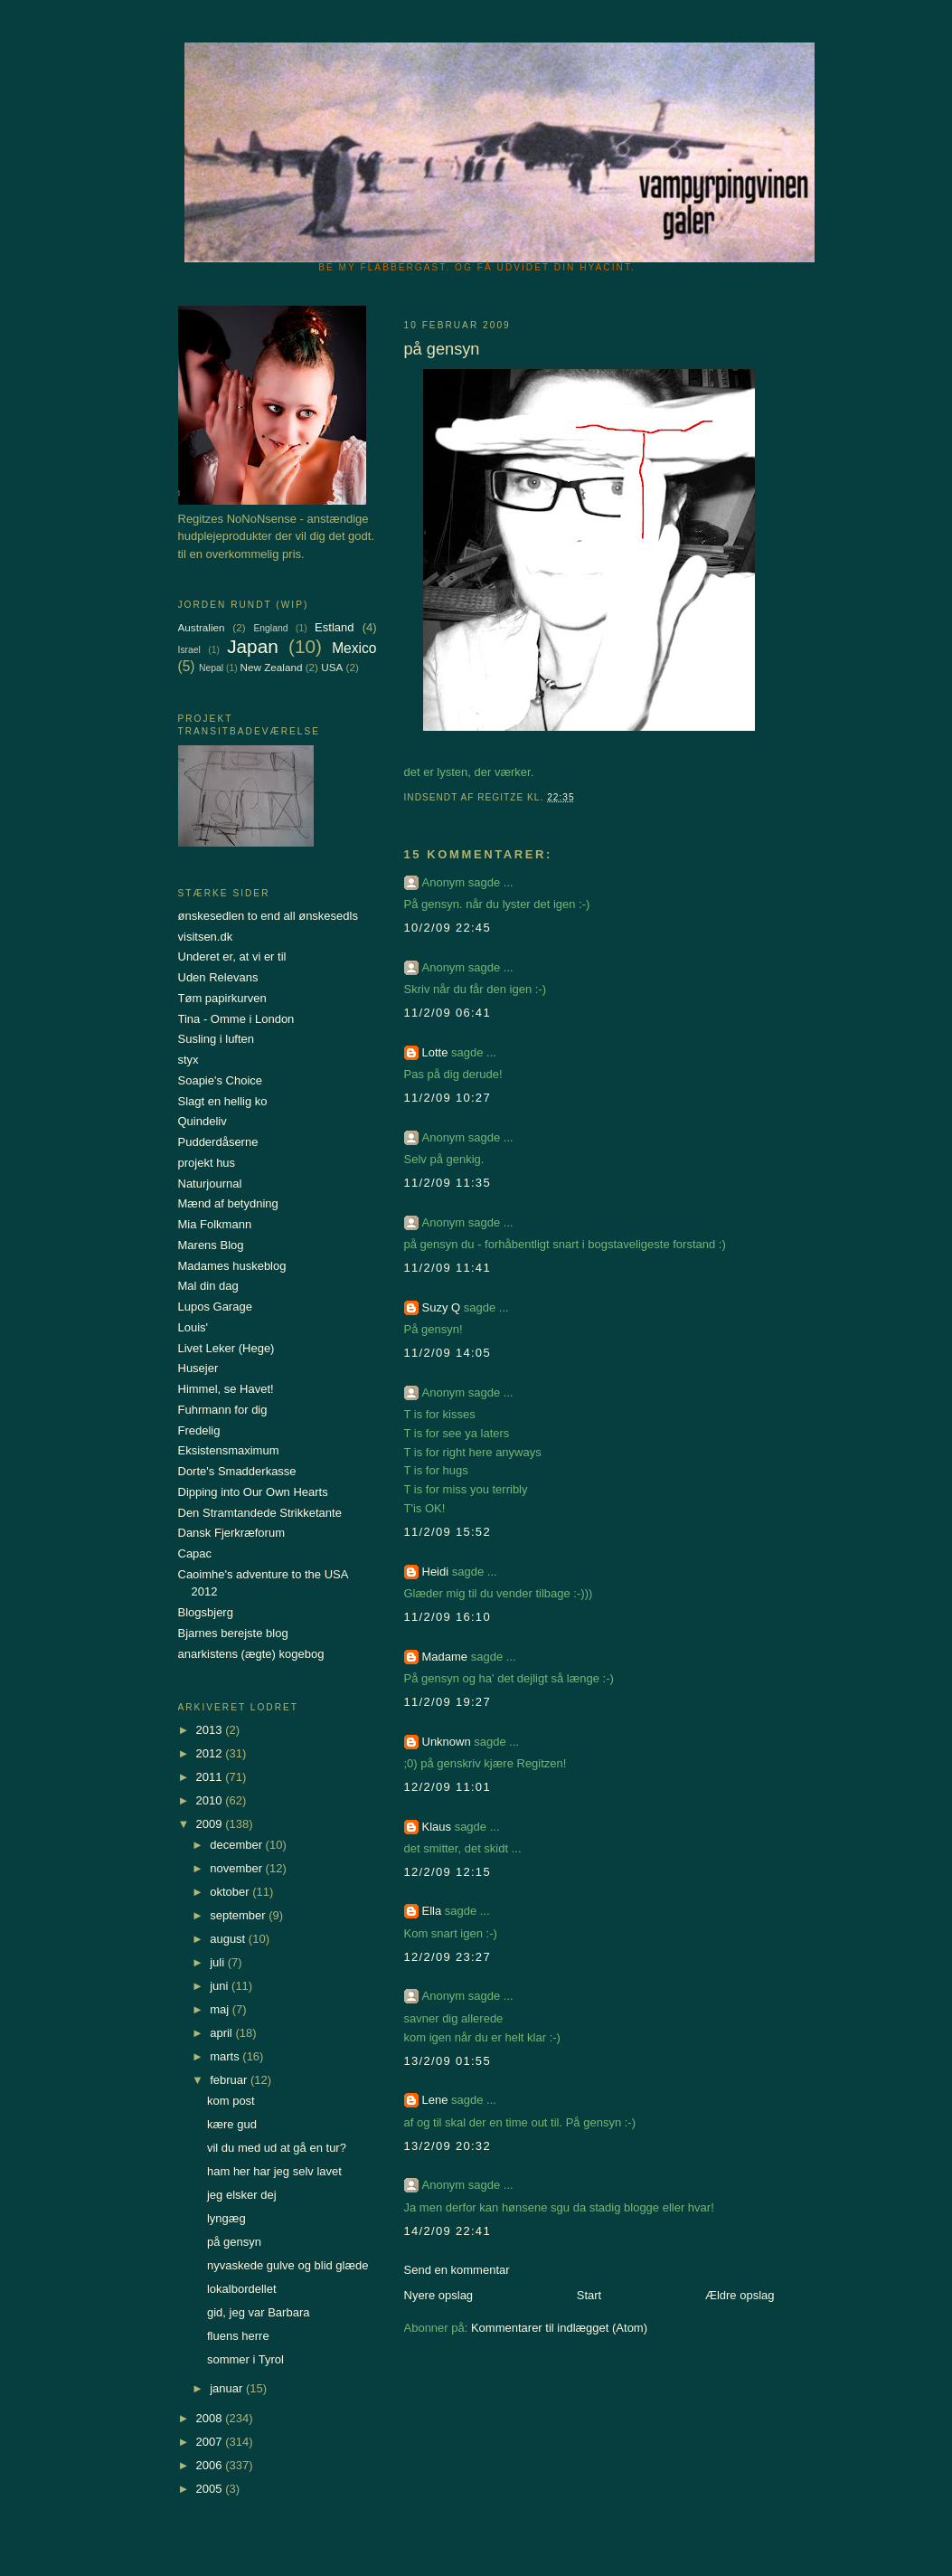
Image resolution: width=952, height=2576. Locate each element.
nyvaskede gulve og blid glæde (288, 2265)
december (237, 1845)
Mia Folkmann (215, 1224)
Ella (432, 1911)
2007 (211, 2441)
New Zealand (271, 667)
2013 (211, 1730)
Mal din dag (208, 1286)
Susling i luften (216, 1039)
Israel (189, 650)
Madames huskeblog (232, 1266)
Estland (334, 627)
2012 (211, 1753)
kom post (231, 2100)
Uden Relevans (218, 977)
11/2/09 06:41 (447, 1012)
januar (228, 2388)
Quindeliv (202, 1121)
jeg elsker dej (242, 2195)
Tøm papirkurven (222, 998)
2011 (211, 1777)
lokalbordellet (242, 2289)
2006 (211, 2465)
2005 (211, 2489)
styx (188, 1059)
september (239, 1915)
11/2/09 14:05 (447, 1352)
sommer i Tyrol (245, 2359)
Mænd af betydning (228, 1203)
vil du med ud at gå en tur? (276, 2148)
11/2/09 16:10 (447, 1617)
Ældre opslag (740, 2295)
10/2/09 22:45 (447, 927)
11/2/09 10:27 (447, 1097)
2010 (211, 1800)
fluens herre (238, 2336)
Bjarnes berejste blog (233, 1633)
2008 (211, 2418)
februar (230, 2080)
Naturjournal (210, 1183)
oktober (231, 1892)
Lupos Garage (215, 1306)
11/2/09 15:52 (447, 1532)
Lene (435, 2100)
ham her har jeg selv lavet (274, 2171)
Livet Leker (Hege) (226, 1348)
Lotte (435, 1052)
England (270, 628)
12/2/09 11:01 (447, 1787)
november (237, 1868)
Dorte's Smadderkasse (237, 1471)
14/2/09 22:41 (447, 2231)
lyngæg (226, 2218)
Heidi (435, 1571)
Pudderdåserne (218, 1142)
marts (226, 2056)
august (229, 1939)
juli (219, 1962)
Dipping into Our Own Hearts (253, 1492)
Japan (252, 646)
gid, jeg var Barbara (258, 2312)
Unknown (446, 1741)
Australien (201, 627)
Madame (445, 1656)
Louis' (193, 1327)
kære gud (232, 2124)
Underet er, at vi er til (232, 956)
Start (589, 2295)
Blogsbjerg (205, 1612)
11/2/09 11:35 (447, 1182)
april (222, 2033)
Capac (195, 1553)
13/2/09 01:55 (447, 2061)
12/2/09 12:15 (447, 1872)
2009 (211, 1824)
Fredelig (199, 1430)
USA (332, 667)
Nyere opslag (439, 2295)
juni (220, 1986)
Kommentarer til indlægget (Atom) (559, 2327)
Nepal (211, 668)
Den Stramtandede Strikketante (260, 1513)
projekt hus (207, 1163)
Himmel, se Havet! (226, 1389)
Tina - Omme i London (236, 1019)
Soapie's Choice (220, 1080)
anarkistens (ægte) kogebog (251, 1654)
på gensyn (234, 2242)
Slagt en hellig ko (223, 1101)
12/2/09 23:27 (447, 1957)
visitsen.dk (205, 936)
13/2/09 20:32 (447, 2146)
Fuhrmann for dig (223, 1409)
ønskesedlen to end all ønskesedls (268, 916)
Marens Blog (211, 1245)
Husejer (198, 1368)
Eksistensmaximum (228, 1450)
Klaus (437, 1826)
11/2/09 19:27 (447, 1702)
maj (221, 2009)
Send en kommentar (457, 2270)
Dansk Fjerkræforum (231, 1532)
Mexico (354, 648)
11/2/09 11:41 (447, 1267)
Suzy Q (441, 1307)
